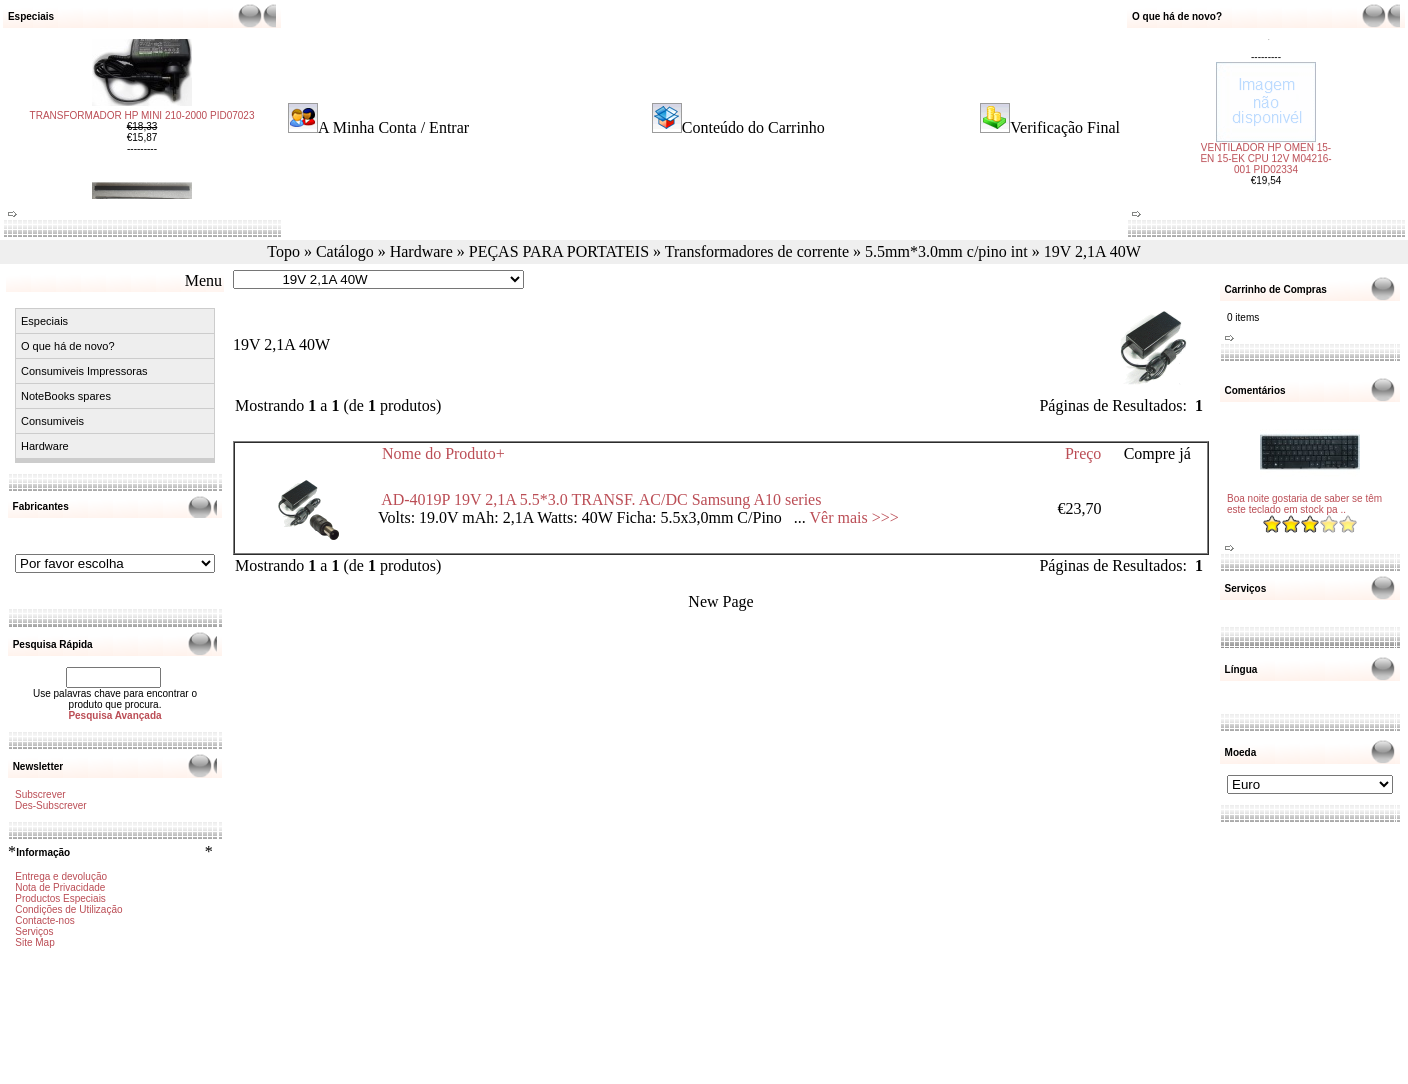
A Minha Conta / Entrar (393, 127)
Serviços (34, 931)
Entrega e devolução (61, 876)
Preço (1083, 453)
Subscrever (40, 794)
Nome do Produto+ (443, 453)
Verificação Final (1065, 127)
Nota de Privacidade (60, 887)
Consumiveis (52, 421)
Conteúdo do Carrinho (753, 127)
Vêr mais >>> (854, 517)
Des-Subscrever (51, 805)
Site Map (34, 942)
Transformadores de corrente (757, 251)
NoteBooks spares (66, 396)
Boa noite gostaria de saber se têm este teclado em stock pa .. (1304, 504)
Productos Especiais (60, 898)
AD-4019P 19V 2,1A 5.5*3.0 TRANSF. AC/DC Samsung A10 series (601, 499)
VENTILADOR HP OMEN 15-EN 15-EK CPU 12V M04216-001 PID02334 (1265, 131)
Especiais (44, 321)
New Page (720, 601)
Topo (283, 251)
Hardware (421, 251)
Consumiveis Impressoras (84, 371)
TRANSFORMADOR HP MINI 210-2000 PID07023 (142, 142)
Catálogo (345, 251)
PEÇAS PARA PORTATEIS (559, 251)
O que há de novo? (68, 346)
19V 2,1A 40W (1092, 251)
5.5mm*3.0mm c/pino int (946, 251)
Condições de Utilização (68, 909)
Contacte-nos (44, 920)
